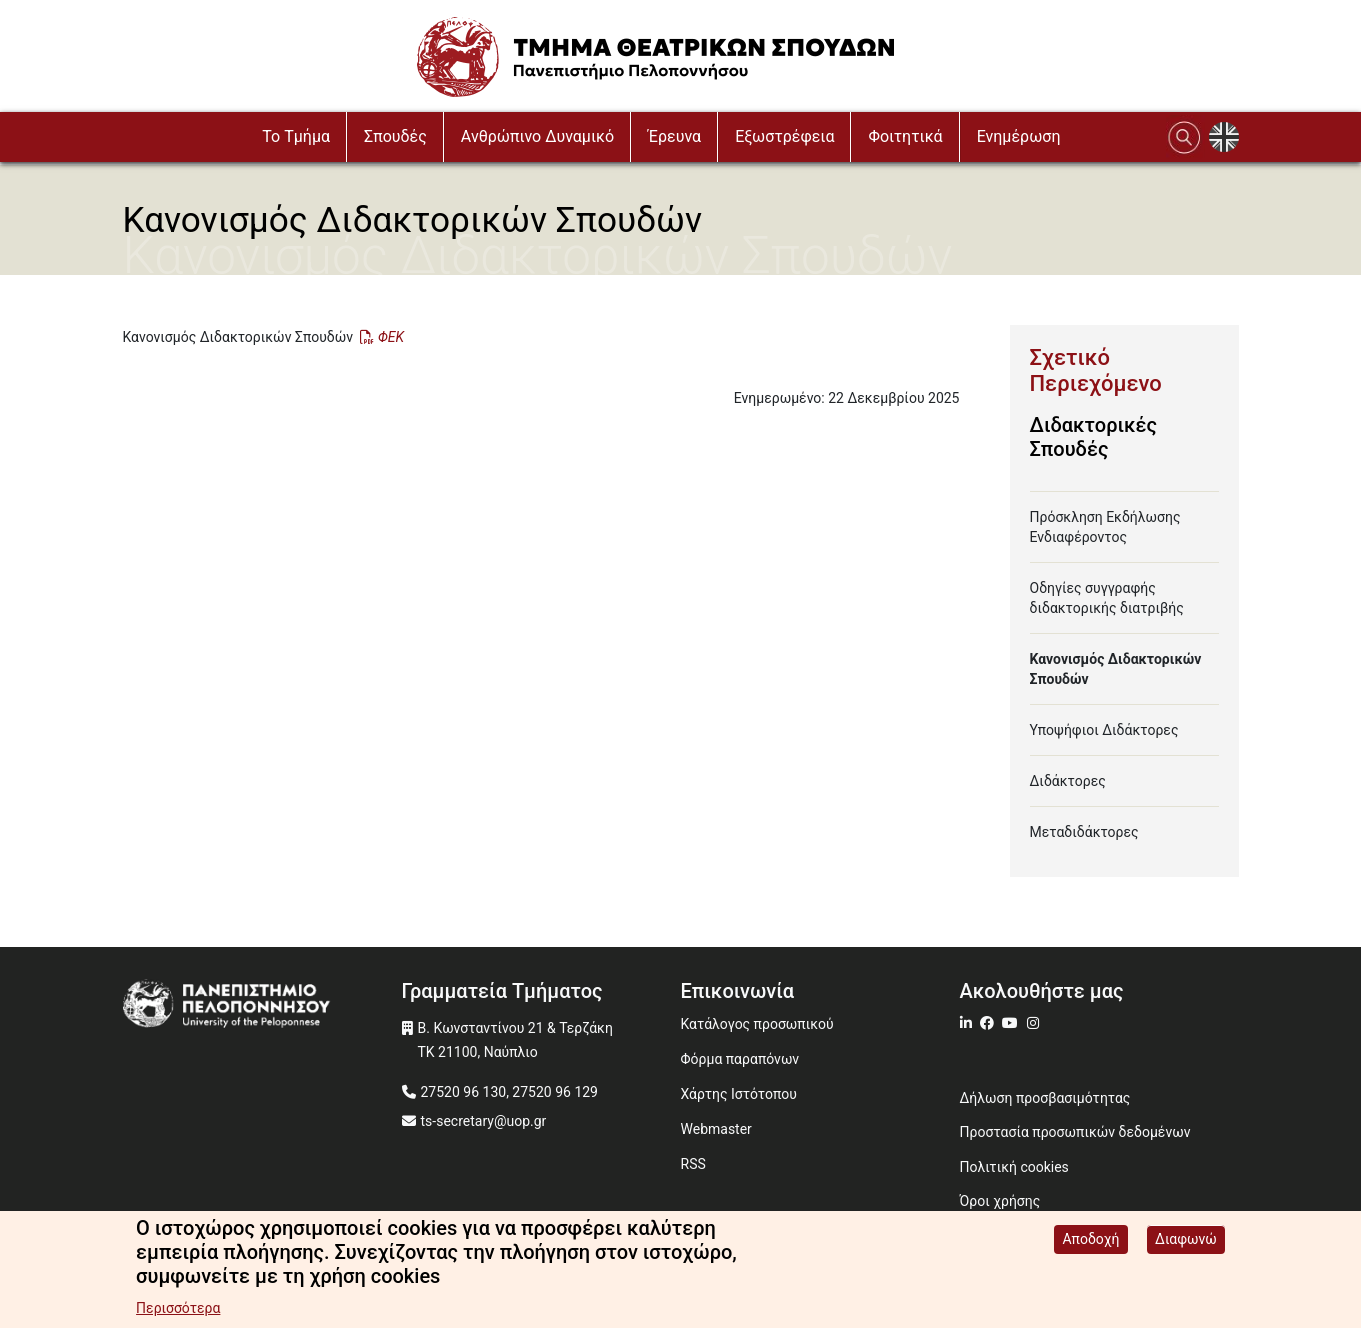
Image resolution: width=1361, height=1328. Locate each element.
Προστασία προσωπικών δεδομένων (1075, 1132)
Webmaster (716, 1129)
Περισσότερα (178, 1310)
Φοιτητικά (905, 136)
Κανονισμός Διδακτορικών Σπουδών (1116, 669)
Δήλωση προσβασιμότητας (1045, 1098)
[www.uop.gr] (262, 1006)
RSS (693, 1164)
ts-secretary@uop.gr (484, 1121)
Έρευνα (674, 136)
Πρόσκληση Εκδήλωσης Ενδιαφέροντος (1105, 527)
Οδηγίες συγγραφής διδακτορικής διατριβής (1107, 598)
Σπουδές (395, 136)
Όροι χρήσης (1000, 1201)
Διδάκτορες (1068, 781)
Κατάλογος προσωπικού (757, 1024)
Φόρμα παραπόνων (740, 1059)
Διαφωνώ (1186, 1241)
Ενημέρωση (1019, 136)
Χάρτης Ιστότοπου (739, 1094)
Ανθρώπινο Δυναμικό (537, 136)
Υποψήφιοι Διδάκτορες (1104, 730)
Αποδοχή (1090, 1241)
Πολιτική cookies (1014, 1167)
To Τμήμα (296, 136)
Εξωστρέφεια (784, 136)
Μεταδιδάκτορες (1084, 832)
